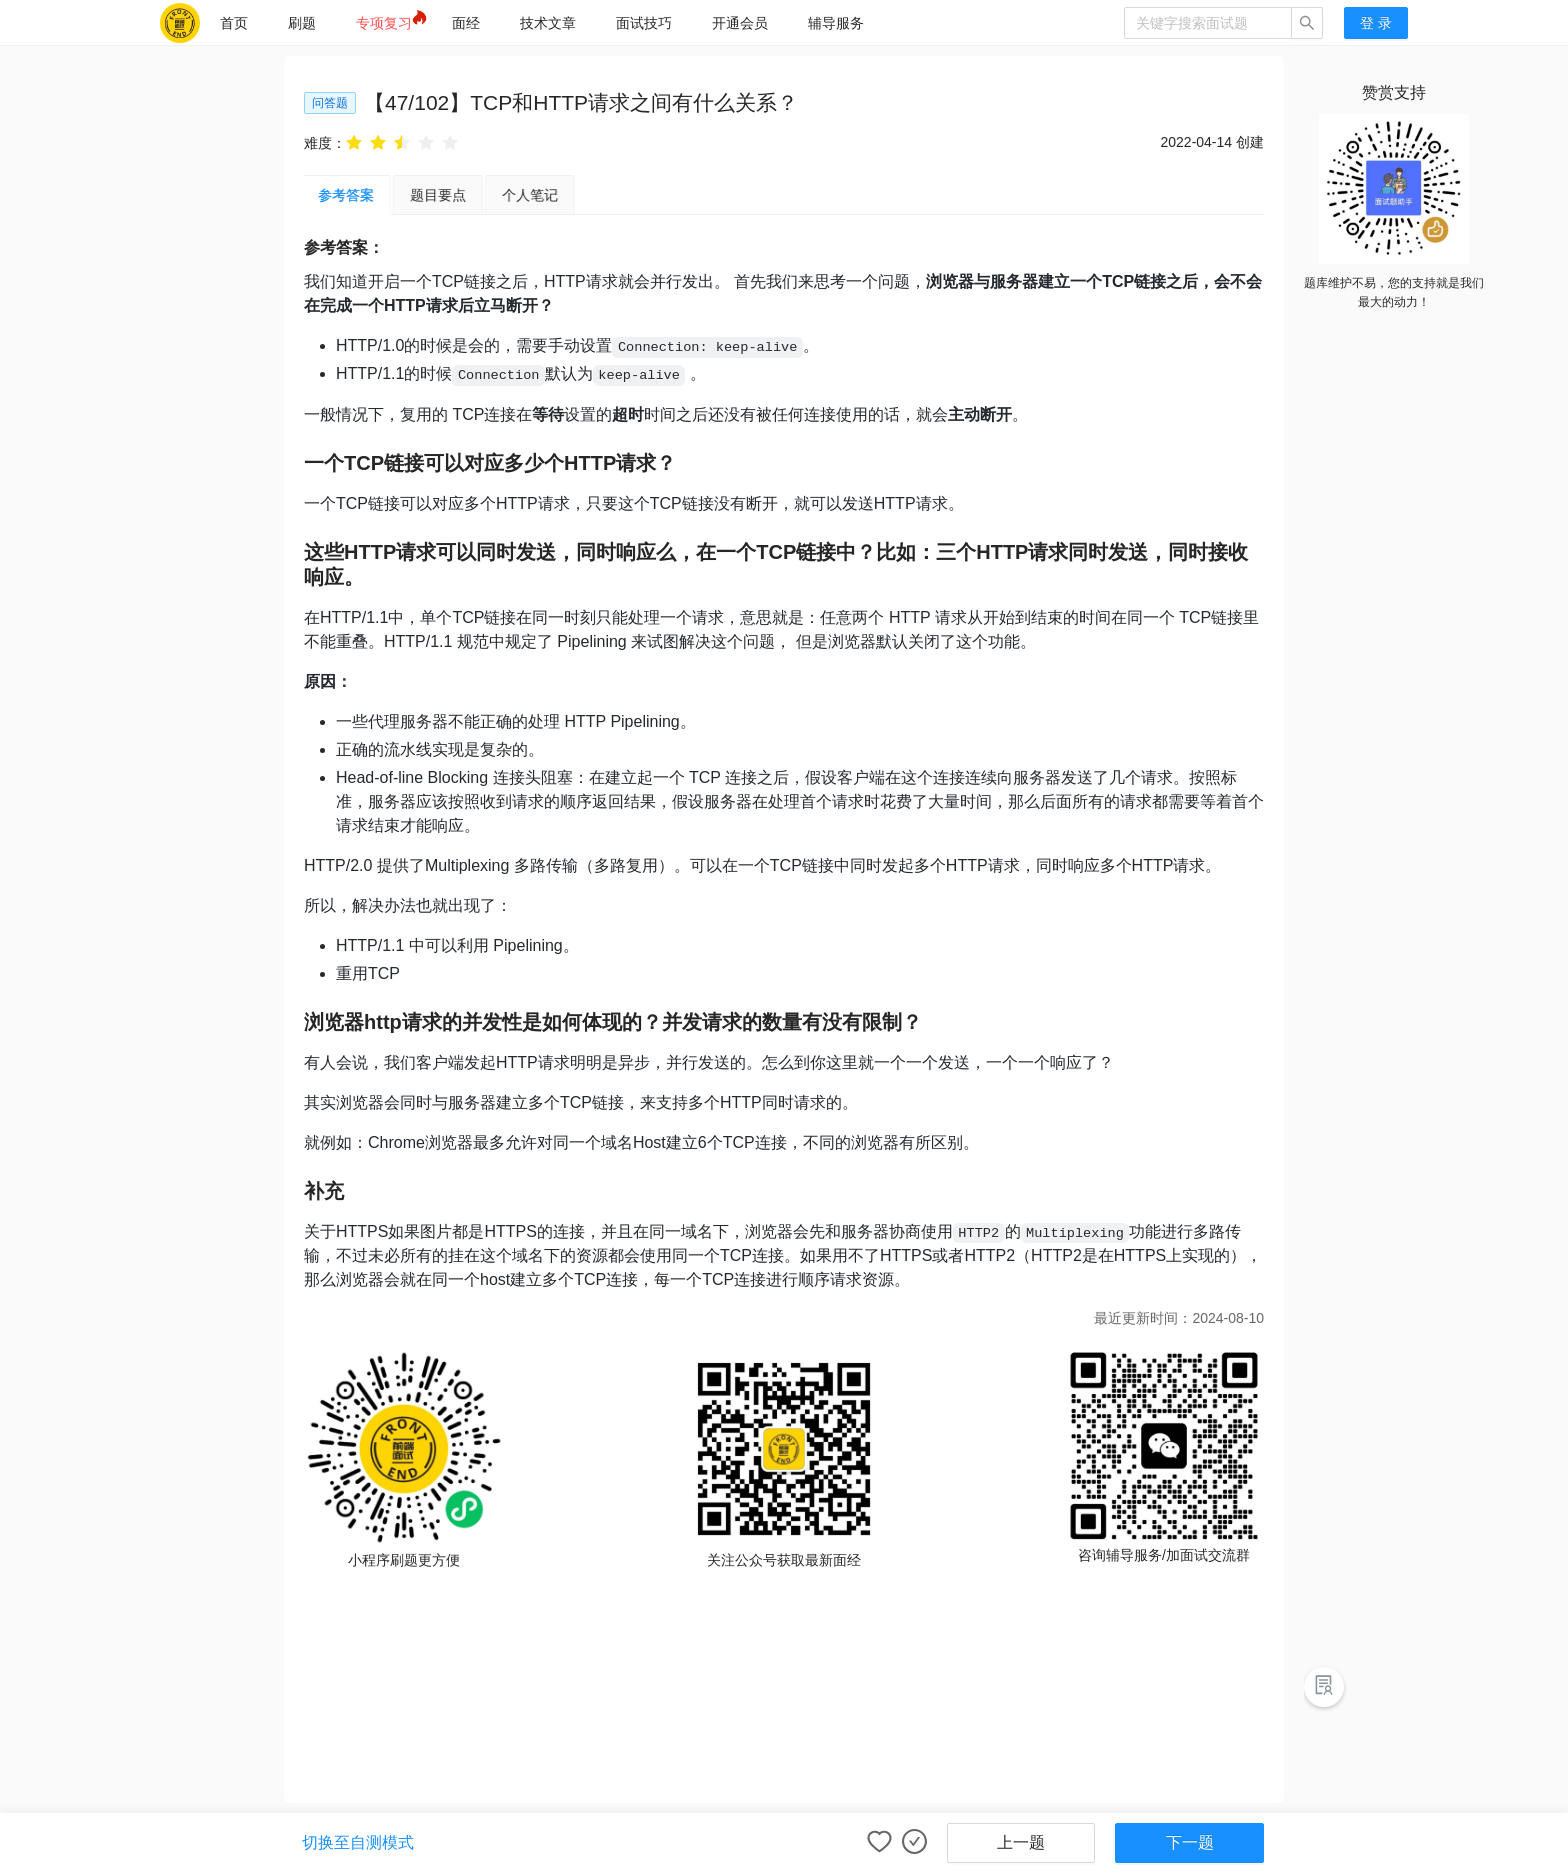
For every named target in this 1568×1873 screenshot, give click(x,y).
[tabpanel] (784, 910)
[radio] (354, 142)
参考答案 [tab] (349, 195)
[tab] (441, 195)
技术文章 (548, 23)
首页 (234, 23)
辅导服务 (836, 23)
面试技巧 (644, 23)
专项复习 (384, 23)
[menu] (662, 22)
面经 (466, 23)
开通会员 (740, 23)
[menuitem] (234, 23)
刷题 (302, 23)
